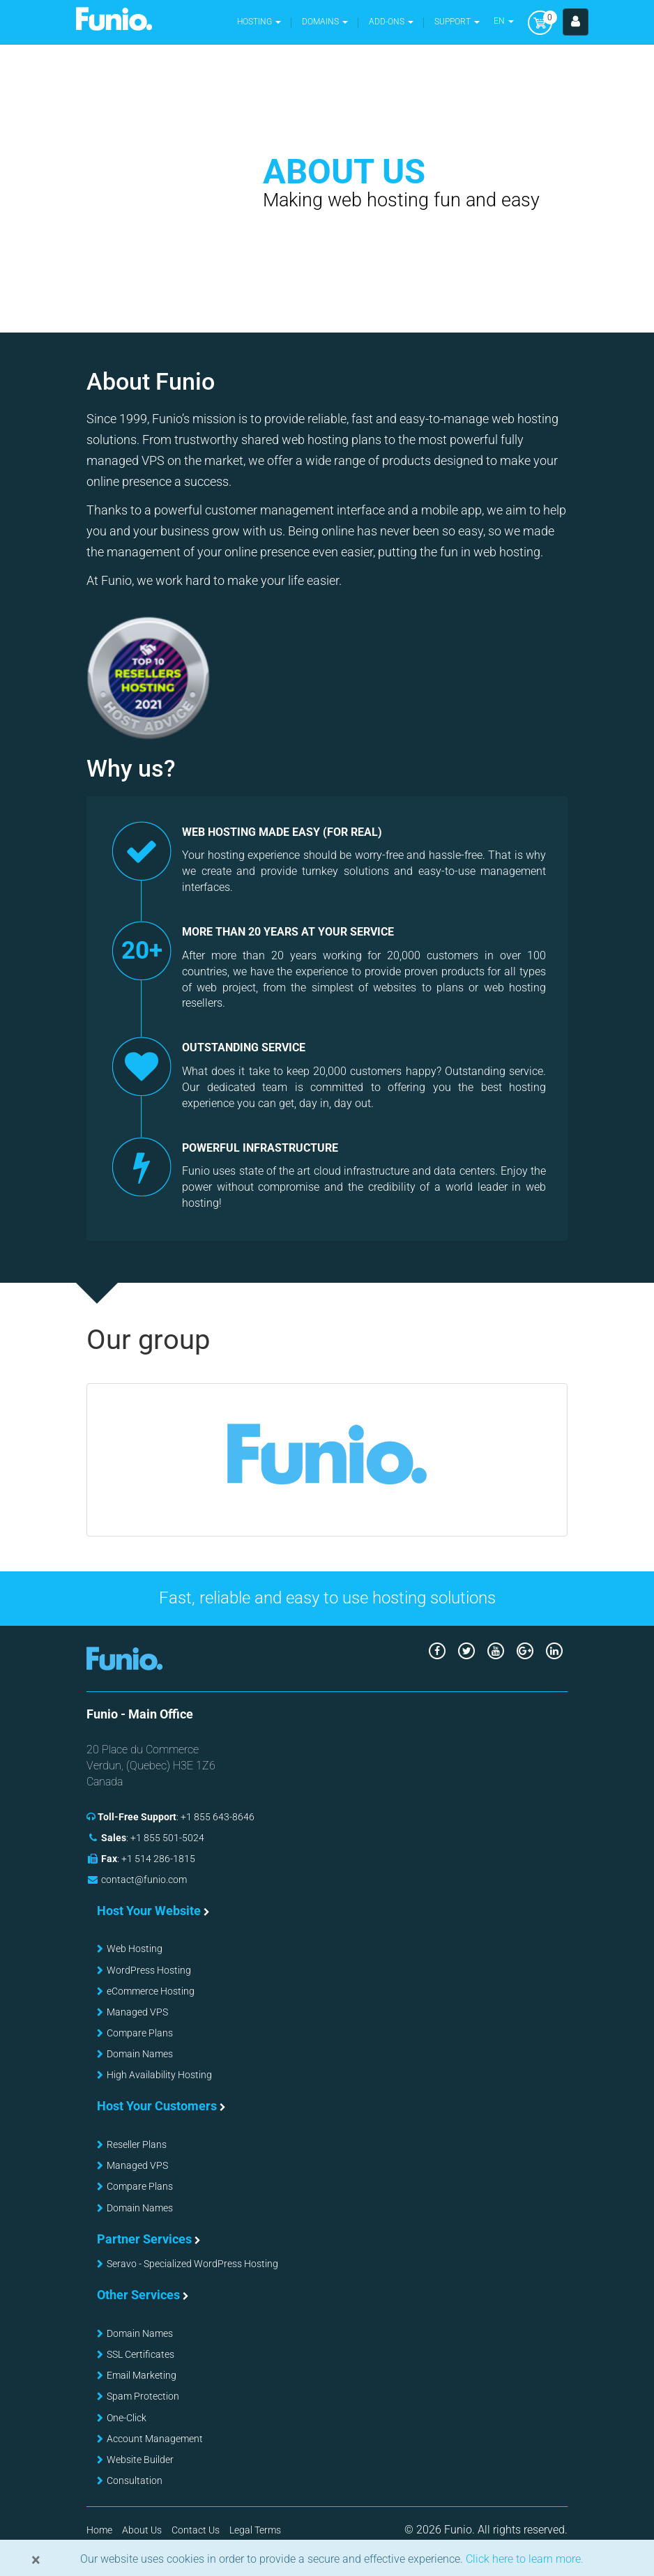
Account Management (155, 2438)
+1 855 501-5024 (167, 1837)
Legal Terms (255, 2530)
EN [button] (504, 21)
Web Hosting (134, 1948)
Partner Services (144, 2239)
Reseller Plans (137, 2144)
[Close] (35, 2560)
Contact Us (196, 2530)
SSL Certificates (140, 2354)
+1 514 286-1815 (158, 1858)
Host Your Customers (157, 2105)
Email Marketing (141, 2375)
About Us (142, 2530)
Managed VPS (137, 2012)
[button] (325, 22)
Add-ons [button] (391, 21)
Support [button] (457, 21)
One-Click (126, 2417)
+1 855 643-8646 (217, 1816)
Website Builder (140, 2459)
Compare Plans (140, 2032)
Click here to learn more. (523, 2559)
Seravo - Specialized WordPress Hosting (192, 2263)
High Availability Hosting (159, 2074)
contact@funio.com (144, 1879)
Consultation (134, 2480)
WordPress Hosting (149, 1970)
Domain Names (140, 2053)
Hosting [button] (259, 21)
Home (99, 2530)
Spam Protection (143, 2396)
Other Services (138, 2294)
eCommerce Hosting (151, 1991)
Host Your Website (149, 1910)
